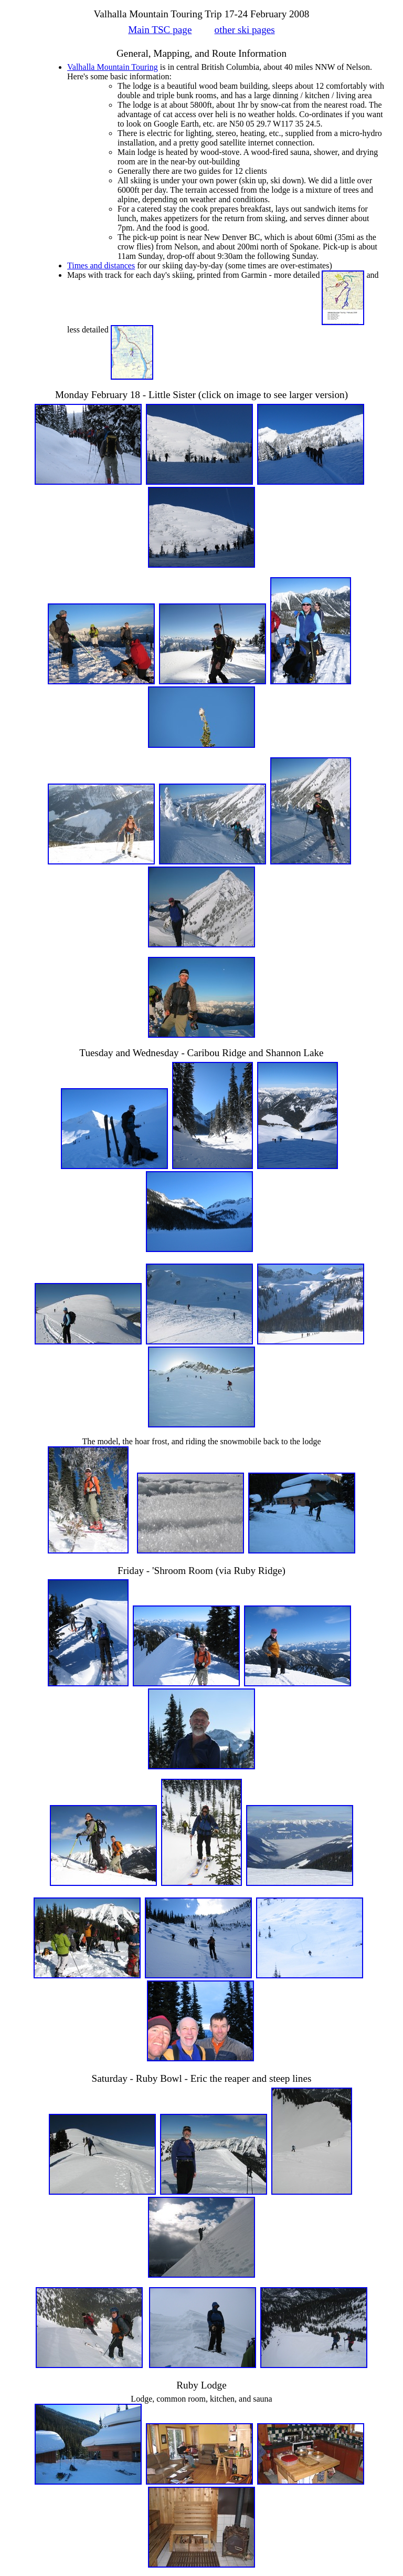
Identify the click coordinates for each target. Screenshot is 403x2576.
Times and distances (101, 265)
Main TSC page (160, 29)
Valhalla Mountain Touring (112, 66)
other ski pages (245, 29)
